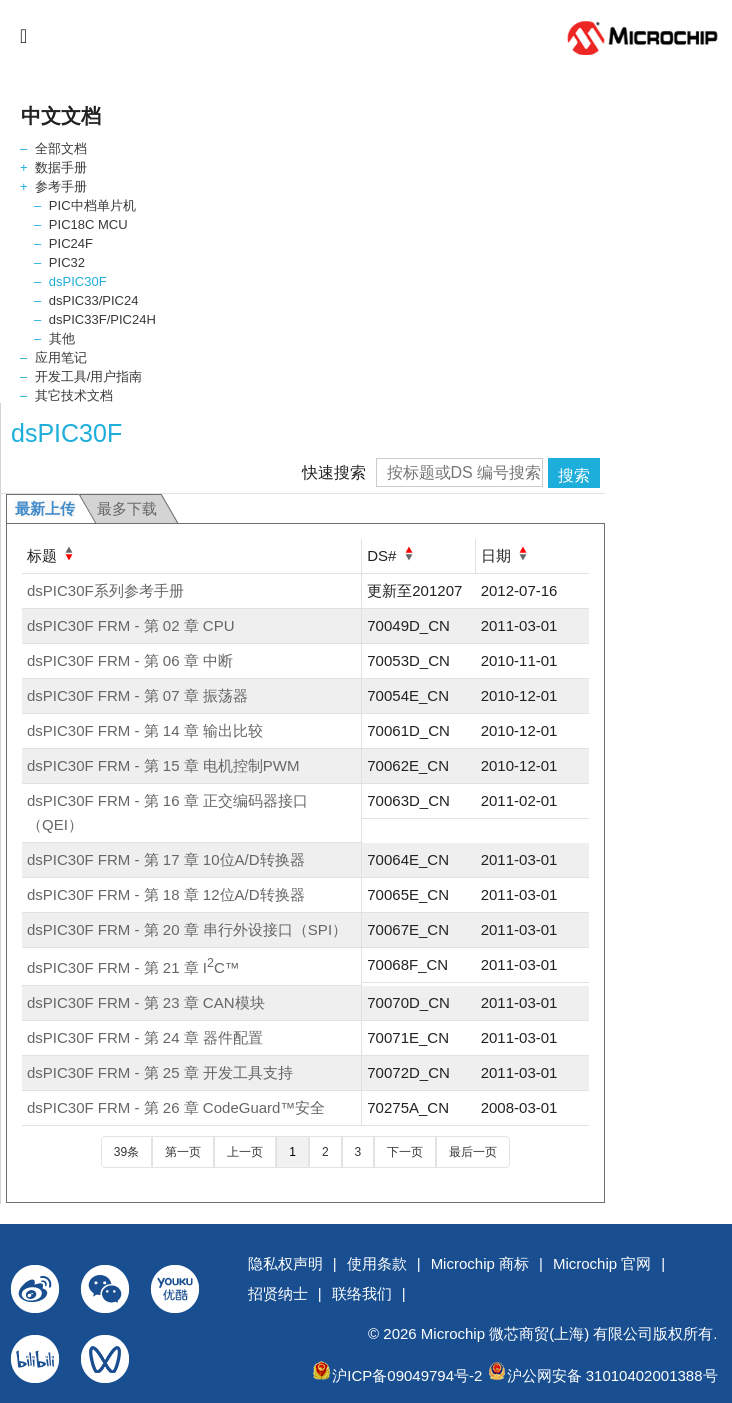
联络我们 (362, 1293)
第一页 (183, 1152)
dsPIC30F (78, 281)
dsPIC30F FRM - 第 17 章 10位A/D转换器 (166, 859)
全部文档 (61, 148)
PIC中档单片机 (92, 205)
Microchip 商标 (480, 1263)
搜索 (574, 475)
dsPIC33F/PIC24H (102, 319)
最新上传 (45, 508)
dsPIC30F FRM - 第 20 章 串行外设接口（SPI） (187, 929)
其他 (62, 338)
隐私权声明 (285, 1263)
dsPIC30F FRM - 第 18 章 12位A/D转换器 (166, 894)
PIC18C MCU (88, 224)
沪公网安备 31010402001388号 (612, 1375)
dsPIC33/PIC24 (94, 300)
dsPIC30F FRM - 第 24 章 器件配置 (145, 1037)
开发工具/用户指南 (89, 376)
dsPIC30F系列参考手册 (105, 590)
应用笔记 (61, 357)
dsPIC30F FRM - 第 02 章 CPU (131, 625)
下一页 (405, 1152)
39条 (126, 1152)
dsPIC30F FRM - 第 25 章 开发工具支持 (160, 1072)
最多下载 (127, 508)
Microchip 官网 (602, 1263)
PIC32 (67, 262)
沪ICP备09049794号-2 (407, 1375)
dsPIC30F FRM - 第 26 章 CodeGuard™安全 (176, 1107)
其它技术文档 (74, 395)
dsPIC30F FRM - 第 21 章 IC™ (133, 967)
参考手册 (61, 186)
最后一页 (473, 1152)
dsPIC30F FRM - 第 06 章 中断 (130, 660)
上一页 (245, 1152)
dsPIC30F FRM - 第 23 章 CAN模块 (146, 1002)
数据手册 (61, 167)
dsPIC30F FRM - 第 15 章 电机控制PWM (163, 765)
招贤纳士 (278, 1293)
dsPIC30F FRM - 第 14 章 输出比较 (145, 730)
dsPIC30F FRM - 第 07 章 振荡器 (137, 695)
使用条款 (377, 1263)
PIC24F (71, 243)
